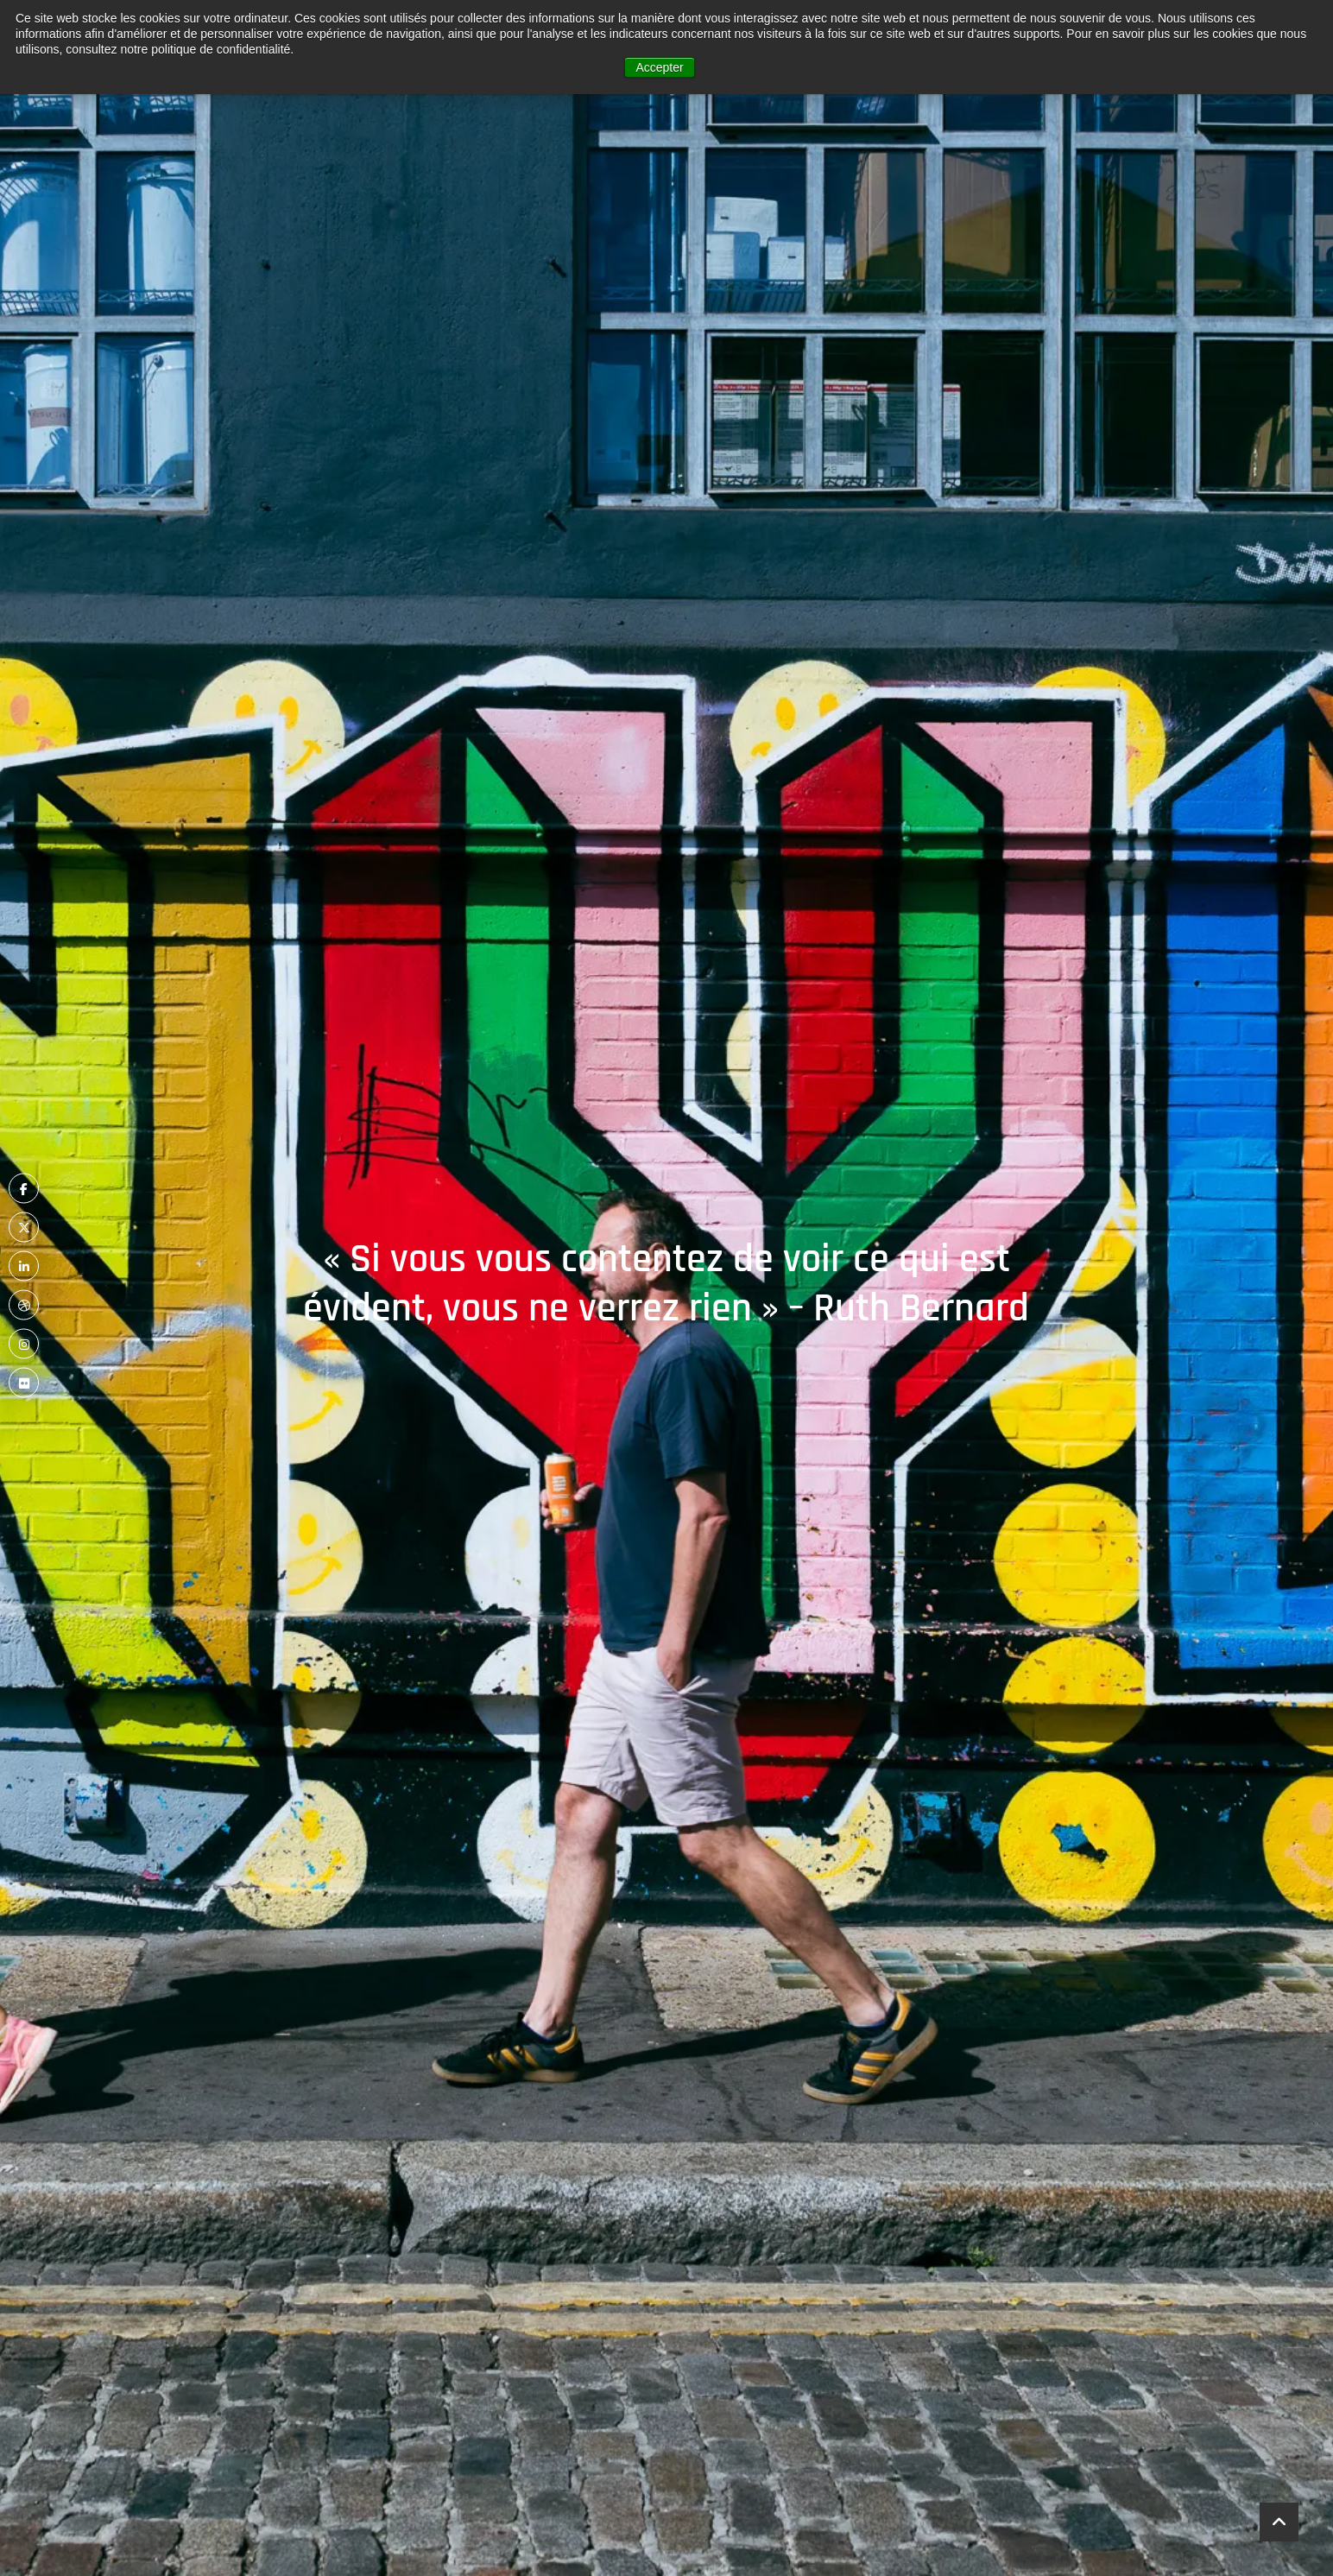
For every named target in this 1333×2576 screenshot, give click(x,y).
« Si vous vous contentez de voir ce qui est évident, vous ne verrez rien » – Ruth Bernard (666, 1283)
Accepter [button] (659, 67)
